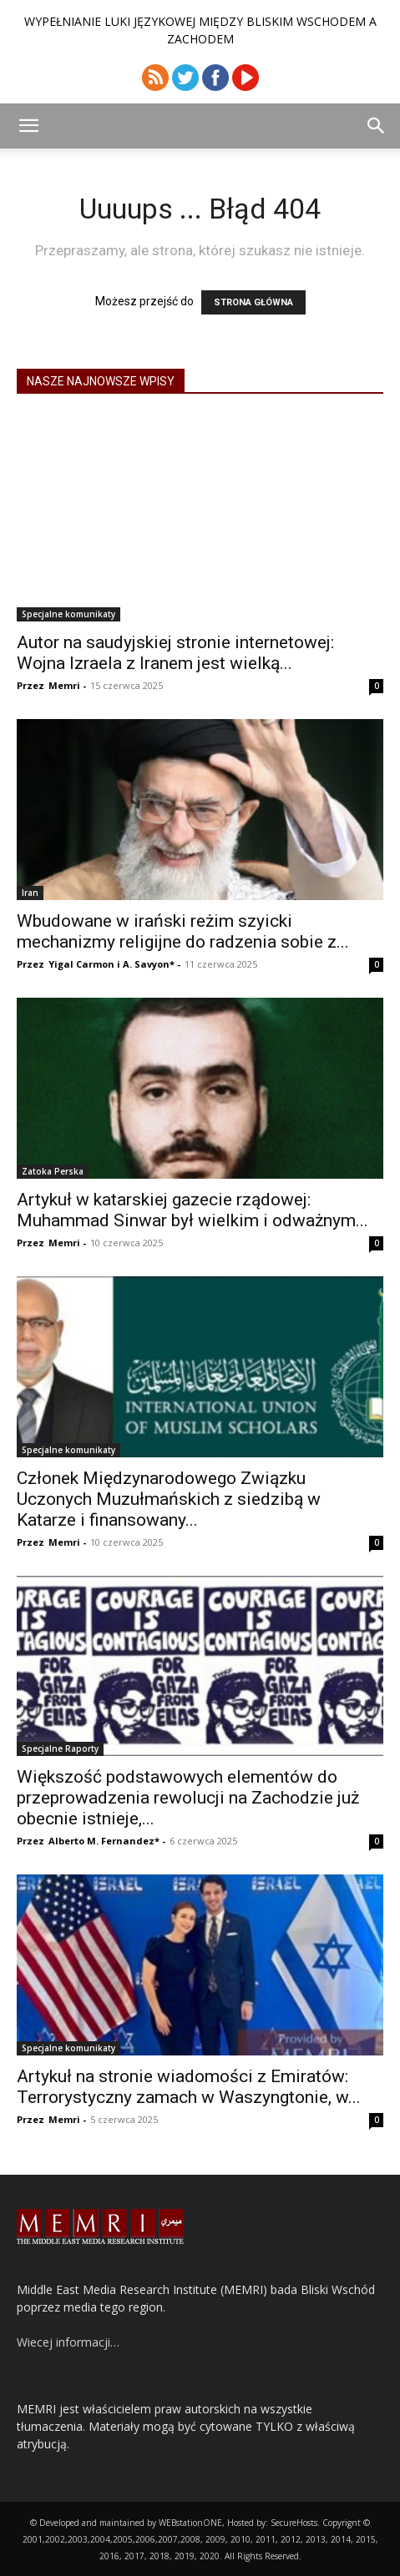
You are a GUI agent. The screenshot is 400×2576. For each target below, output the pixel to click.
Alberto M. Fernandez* (103, 1840)
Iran (30, 892)
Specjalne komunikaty (68, 614)
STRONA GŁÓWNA (253, 302)
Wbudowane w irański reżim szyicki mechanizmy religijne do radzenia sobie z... (183, 931)
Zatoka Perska (53, 1171)
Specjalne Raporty (60, 1748)
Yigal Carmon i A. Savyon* (111, 964)
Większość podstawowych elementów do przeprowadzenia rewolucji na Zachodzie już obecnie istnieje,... (188, 1798)
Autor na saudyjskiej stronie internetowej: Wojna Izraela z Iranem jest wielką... (175, 652)
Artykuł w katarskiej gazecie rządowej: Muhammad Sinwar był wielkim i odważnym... (192, 1210)
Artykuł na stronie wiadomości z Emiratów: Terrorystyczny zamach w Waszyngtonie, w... (189, 2086)
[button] (28, 125)
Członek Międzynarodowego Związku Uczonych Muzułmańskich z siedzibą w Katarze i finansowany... (169, 1499)
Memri (64, 685)
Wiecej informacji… (68, 2342)
